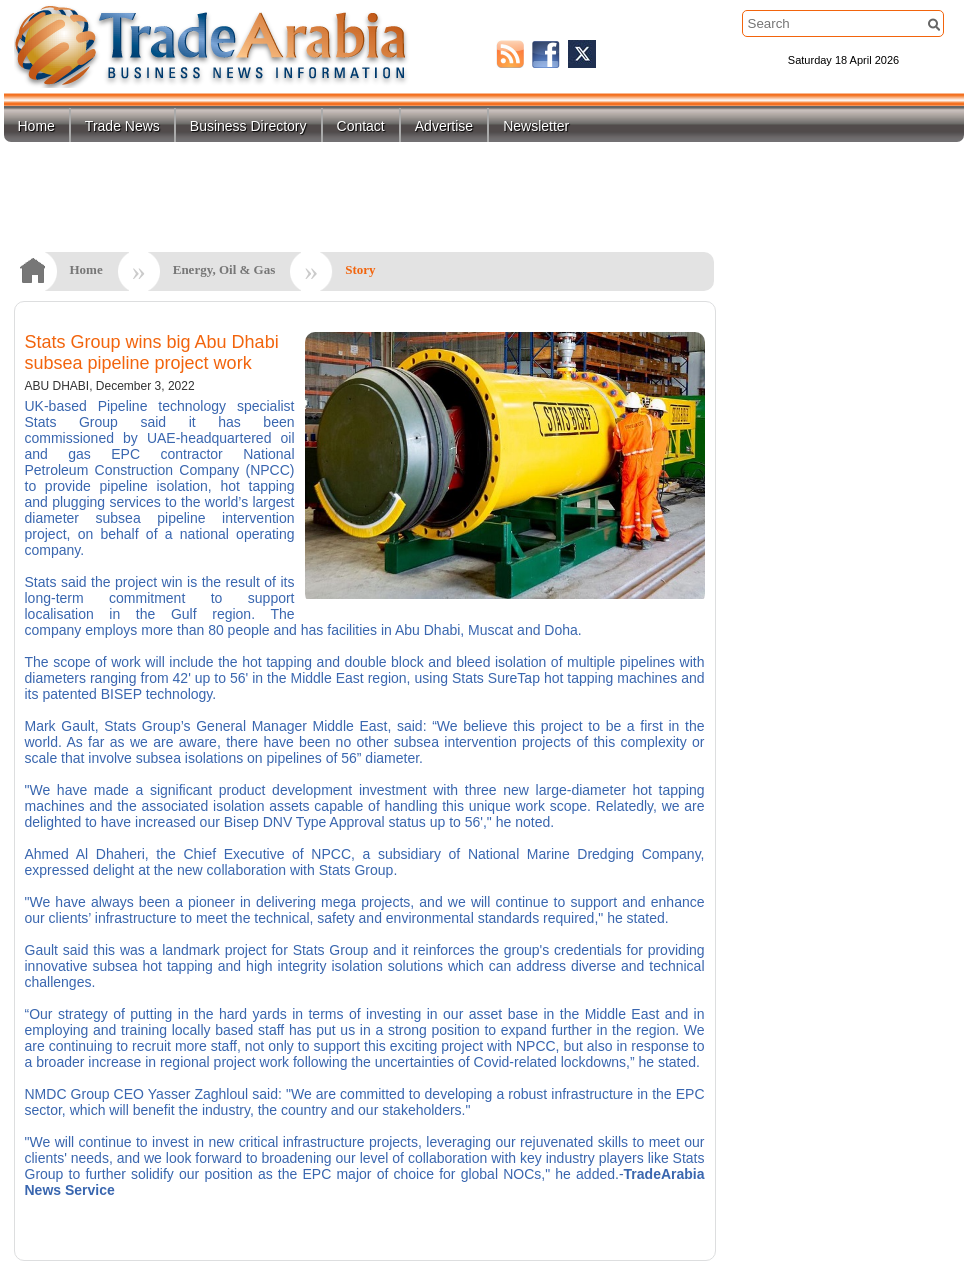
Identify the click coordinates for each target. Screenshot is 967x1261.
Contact (361, 126)
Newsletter (536, 126)
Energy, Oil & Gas (224, 269)
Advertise (444, 126)
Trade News (122, 126)
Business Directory (248, 126)
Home (36, 126)
